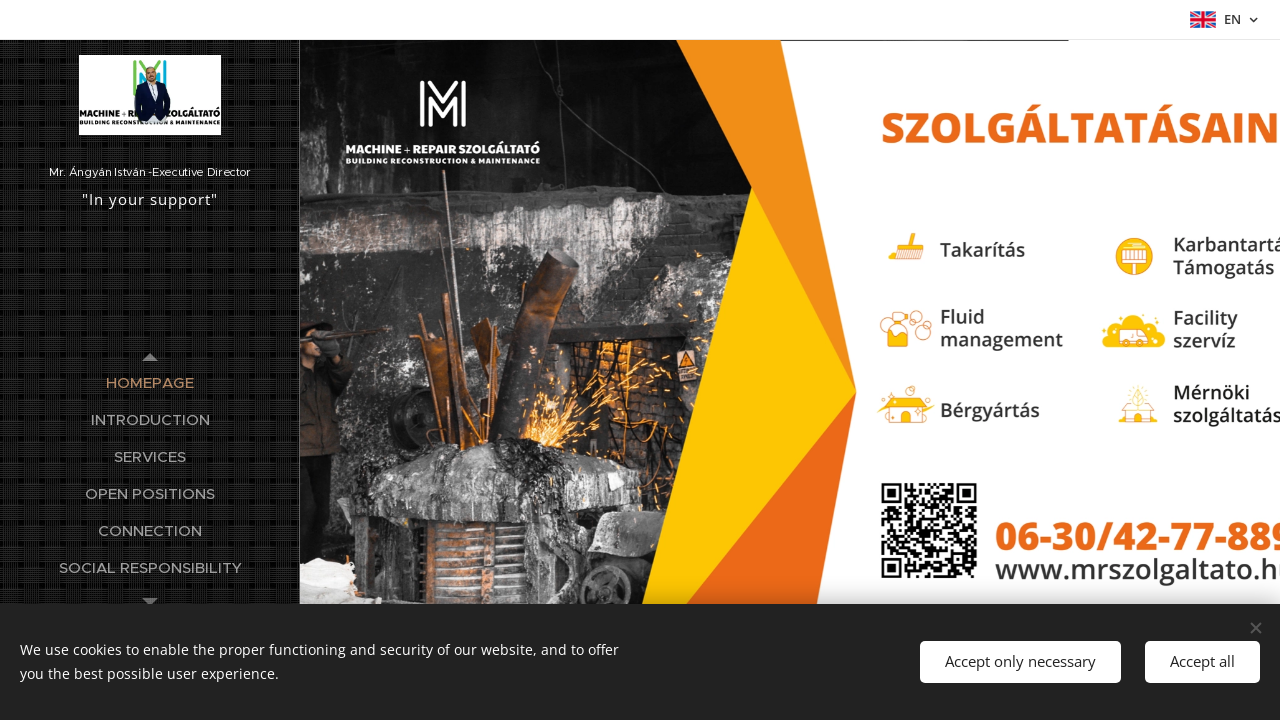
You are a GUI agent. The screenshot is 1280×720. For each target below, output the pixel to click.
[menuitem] (150, 382)
